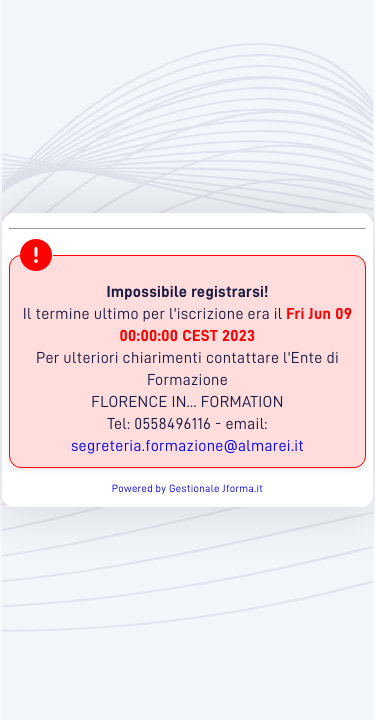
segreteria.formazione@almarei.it (187, 446)
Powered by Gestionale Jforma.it (187, 488)
